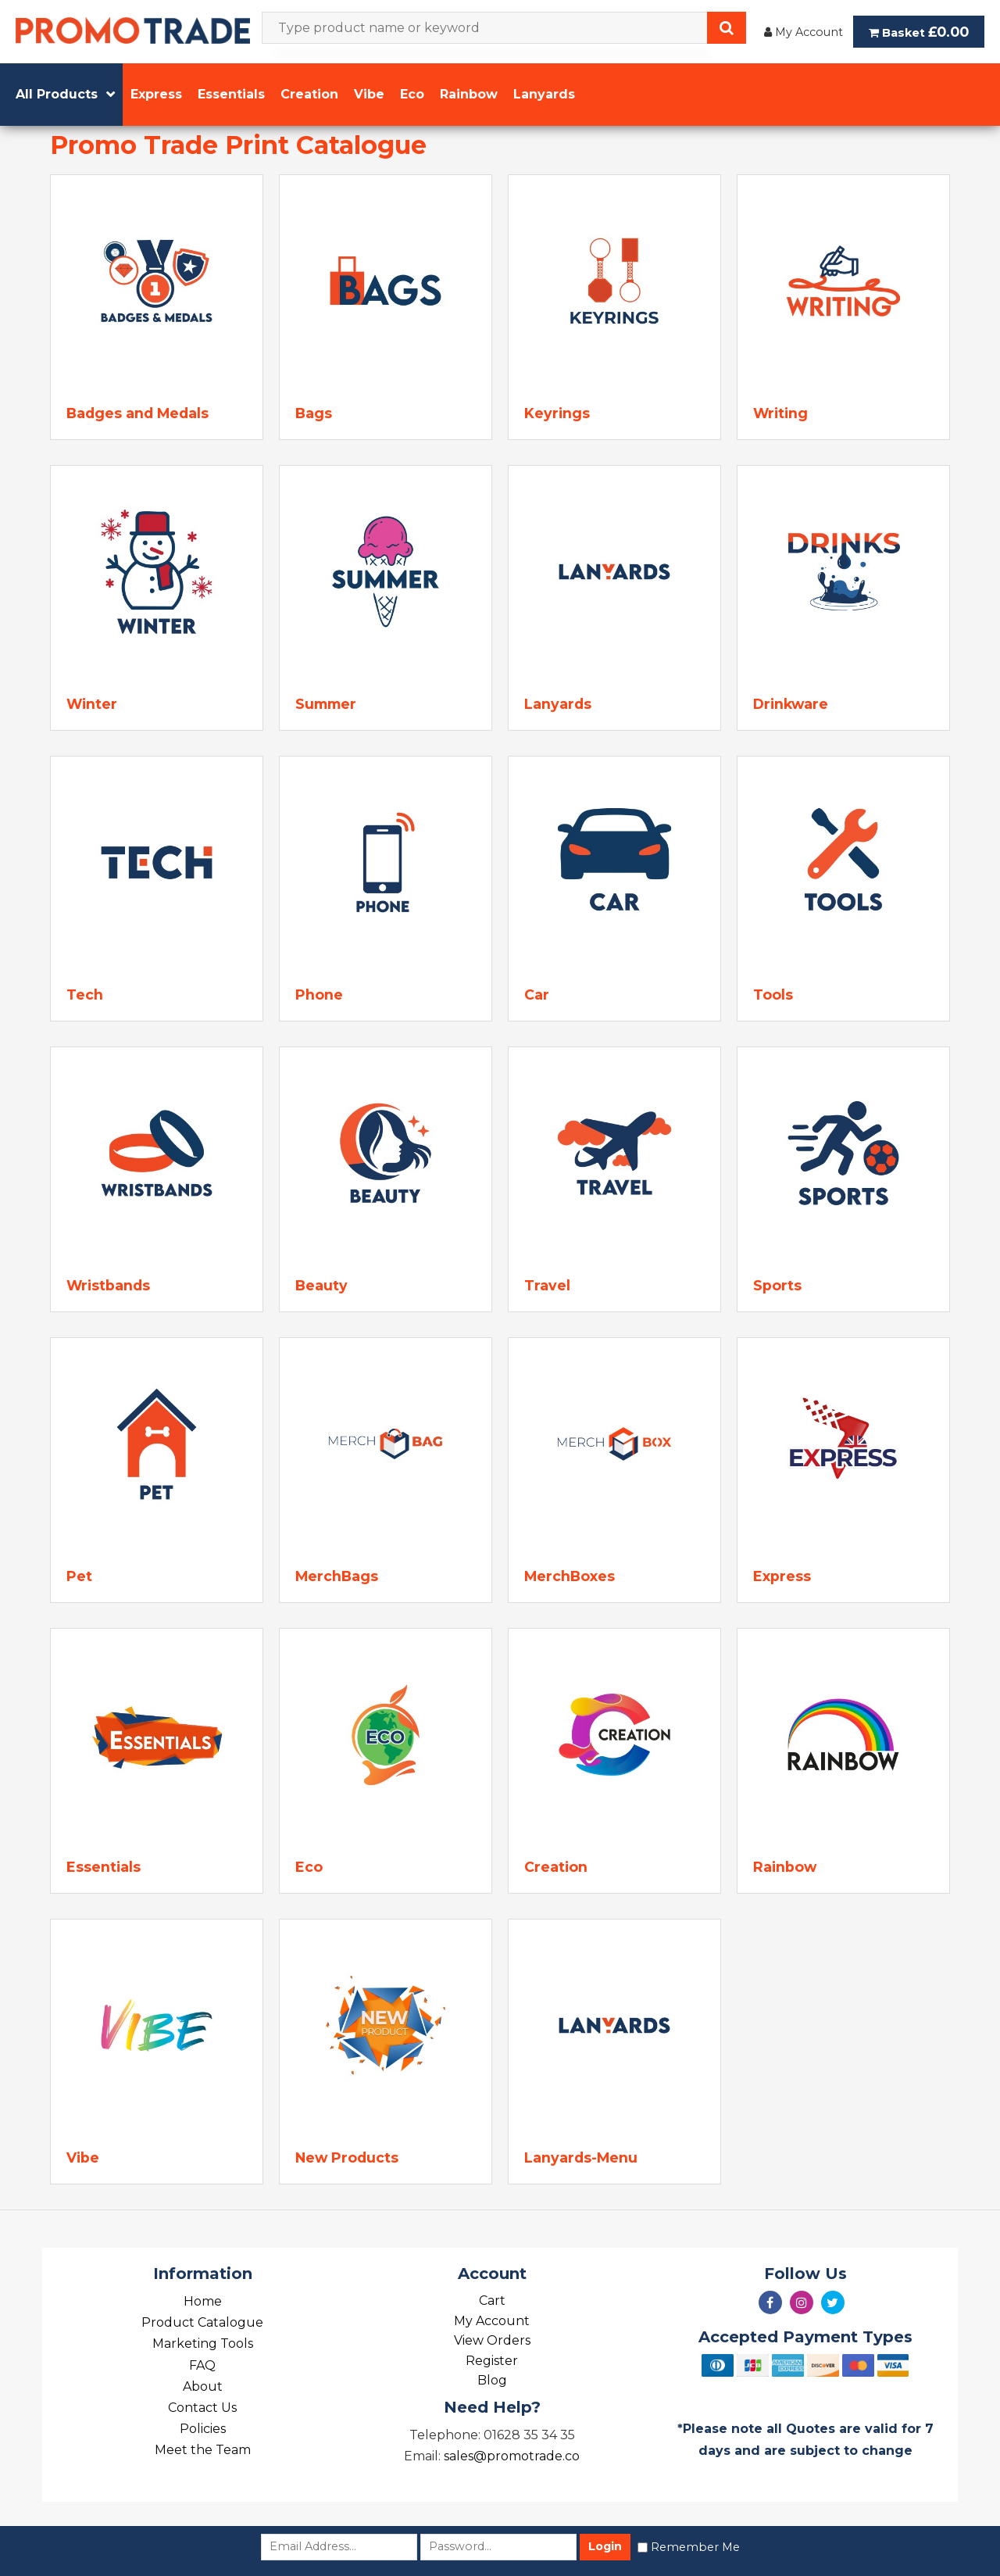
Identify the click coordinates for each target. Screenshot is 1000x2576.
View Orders (492, 2340)
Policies (203, 2428)
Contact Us (202, 2407)
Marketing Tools (202, 2343)
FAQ (202, 2365)
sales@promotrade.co (512, 2456)
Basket (919, 31)
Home (203, 2301)
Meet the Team (203, 2449)
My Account (803, 32)
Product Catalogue (202, 2322)
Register (492, 2360)
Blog (492, 2380)
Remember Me (695, 2547)
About (203, 2386)
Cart (492, 2300)
